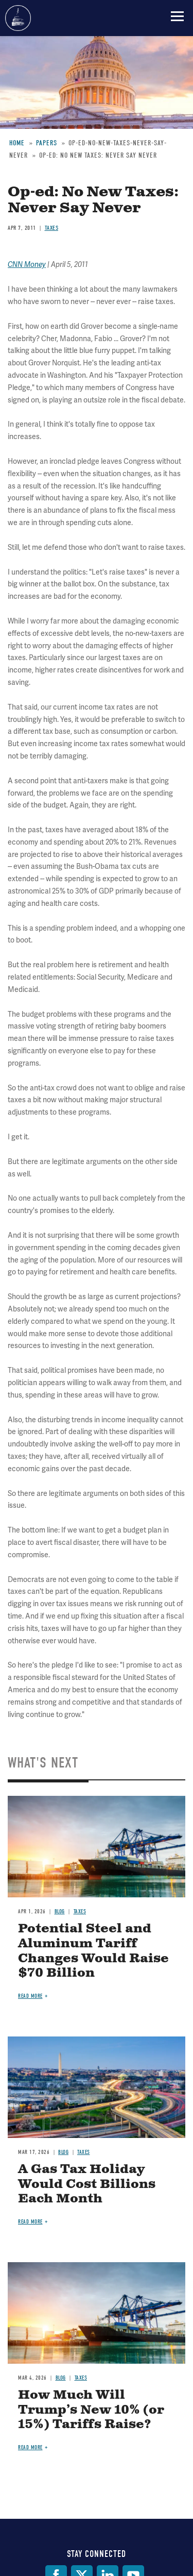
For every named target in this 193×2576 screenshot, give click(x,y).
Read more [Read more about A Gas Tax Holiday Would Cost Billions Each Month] (30, 2221)
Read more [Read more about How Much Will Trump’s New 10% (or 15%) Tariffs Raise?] (30, 2447)
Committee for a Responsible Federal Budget (18, 18)
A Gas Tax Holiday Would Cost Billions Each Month (86, 2184)
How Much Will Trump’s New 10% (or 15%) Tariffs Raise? (91, 2410)
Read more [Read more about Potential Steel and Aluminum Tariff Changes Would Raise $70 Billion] (30, 1996)
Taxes (80, 1911)
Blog (60, 1911)
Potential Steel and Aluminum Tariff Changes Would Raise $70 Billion (93, 1951)
